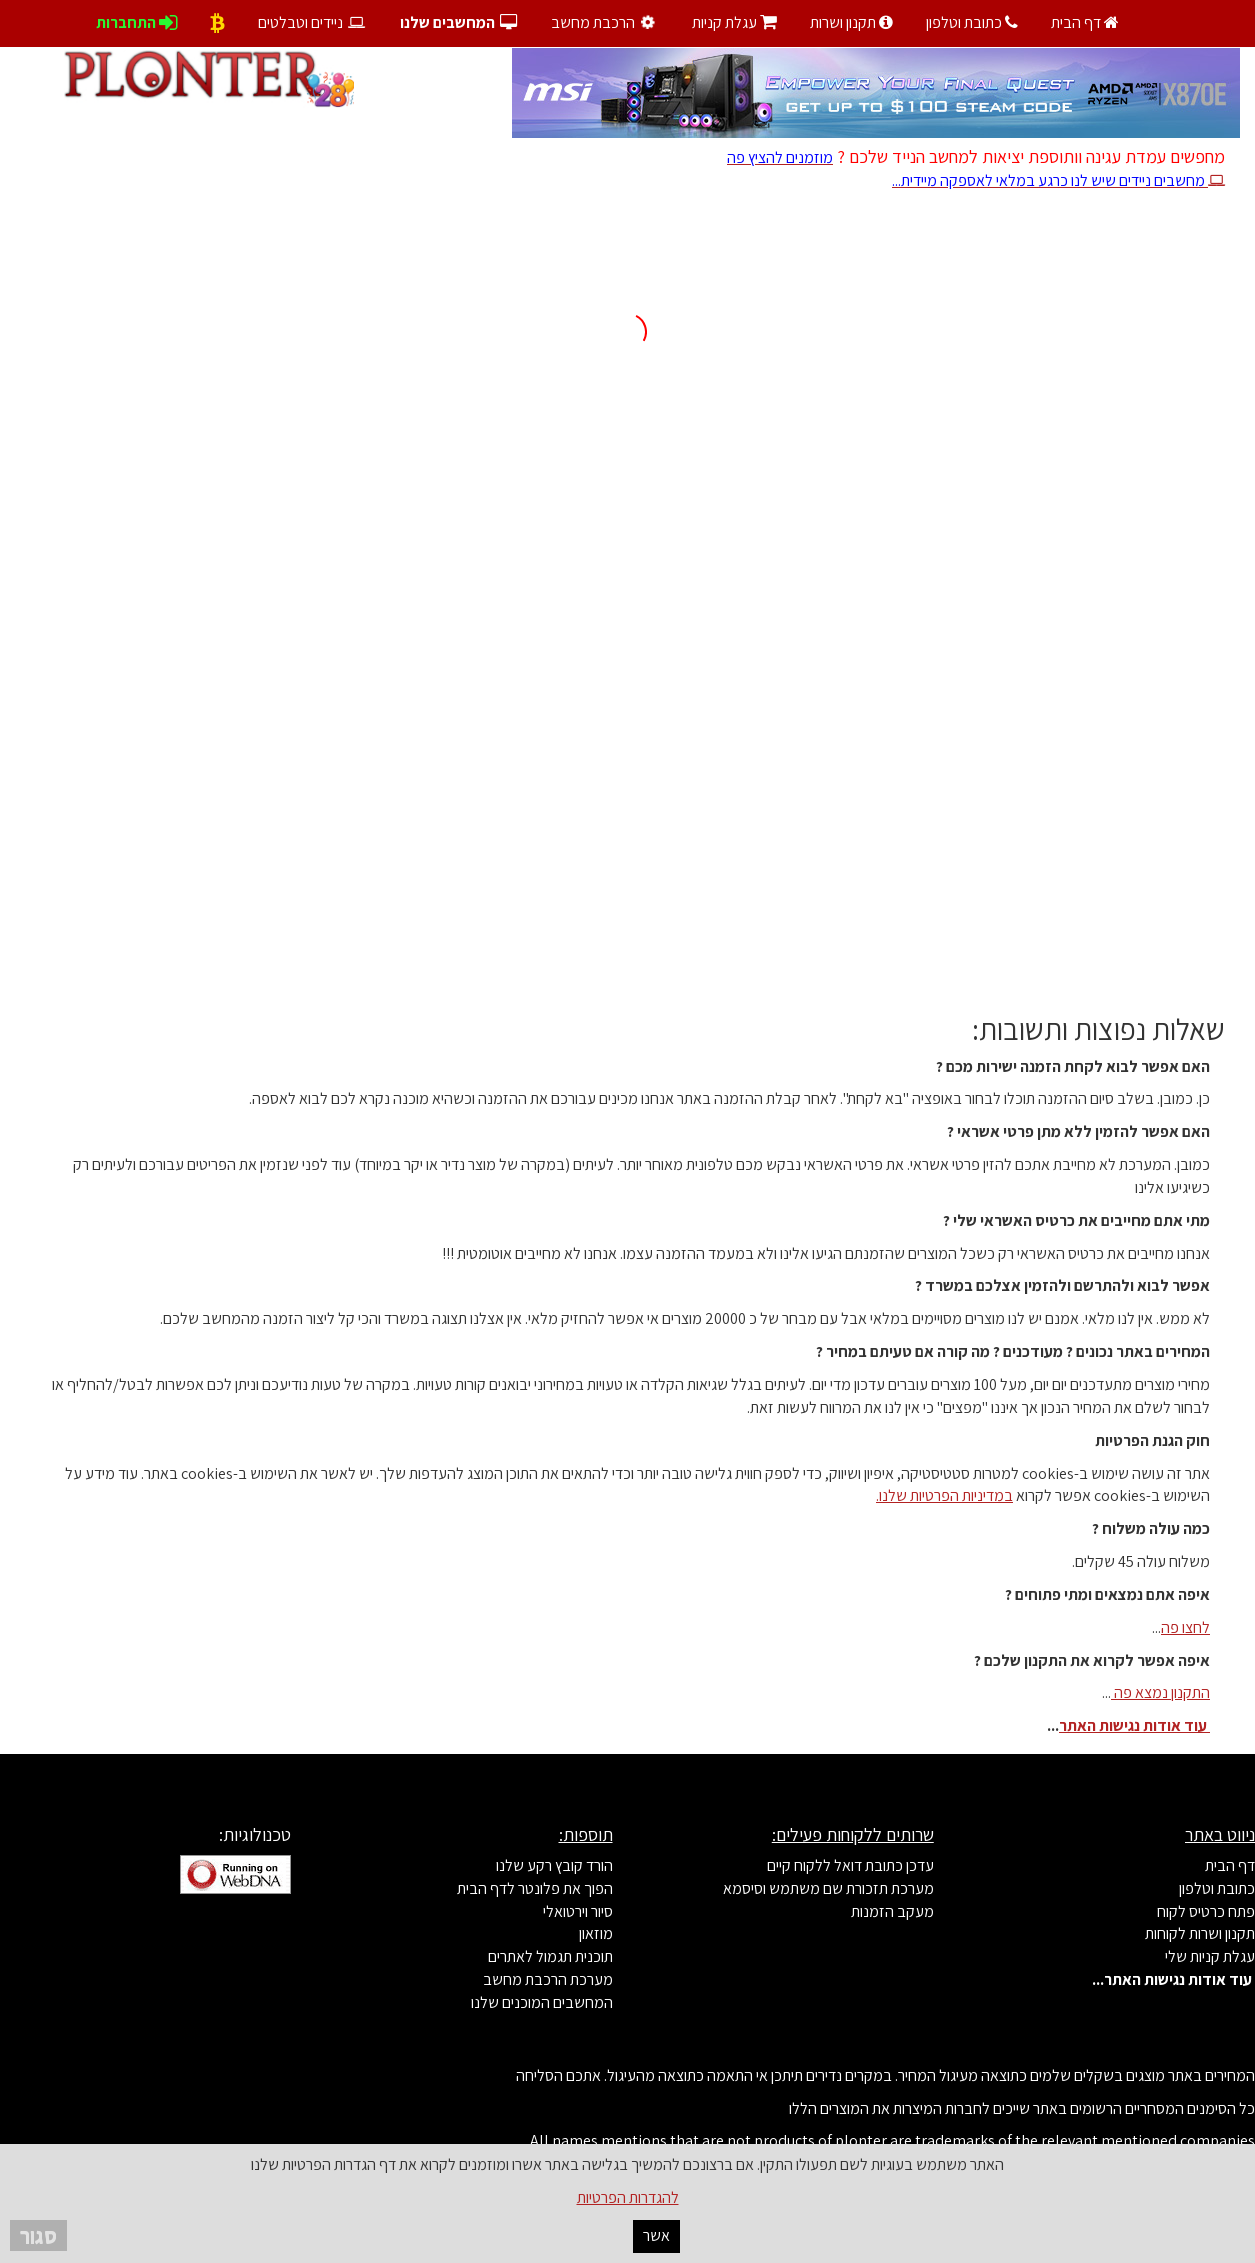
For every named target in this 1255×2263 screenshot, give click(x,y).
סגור (38, 2235)
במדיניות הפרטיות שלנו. (944, 1495)
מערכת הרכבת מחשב (548, 1979)
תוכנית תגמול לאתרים (550, 1956)
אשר (656, 2235)
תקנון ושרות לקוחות (1200, 1933)
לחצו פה (1185, 1627)
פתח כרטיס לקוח (1206, 1911)
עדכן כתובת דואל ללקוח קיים (850, 1865)
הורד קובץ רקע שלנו (554, 1865)
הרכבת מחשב (605, 22)
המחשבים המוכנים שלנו (542, 2002)
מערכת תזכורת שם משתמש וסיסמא (828, 1888)
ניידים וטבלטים (312, 22)
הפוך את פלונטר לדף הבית (535, 1888)
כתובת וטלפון (972, 22)
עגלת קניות (734, 22)
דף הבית (1085, 22)
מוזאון (596, 1933)
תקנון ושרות (851, 22)
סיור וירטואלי (578, 1911)
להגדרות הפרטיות (628, 2197)
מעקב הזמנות (892, 1911)
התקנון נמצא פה (1160, 1692)
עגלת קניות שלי (1210, 1956)
